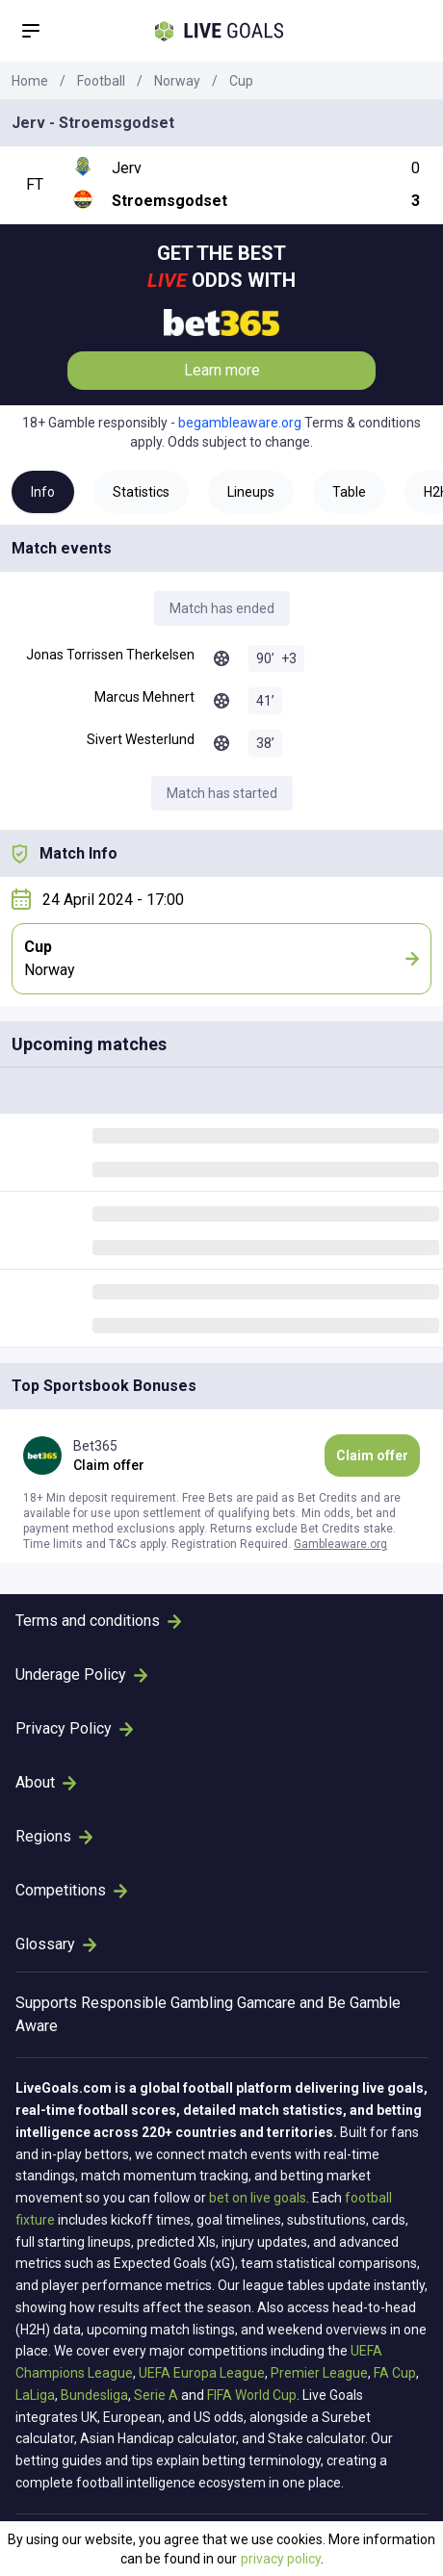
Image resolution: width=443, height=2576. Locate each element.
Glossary (55, 1944)
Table (349, 492)
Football (101, 81)
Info (43, 492)
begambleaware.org (239, 422)
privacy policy (281, 2558)
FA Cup (395, 2373)
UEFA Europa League (202, 2373)
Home (30, 81)
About (45, 1782)
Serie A (156, 2395)
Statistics (141, 492)
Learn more (222, 370)
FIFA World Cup (252, 2395)
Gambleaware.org (340, 1544)
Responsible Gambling (157, 2003)
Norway (177, 81)
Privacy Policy (74, 1728)
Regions (53, 1836)
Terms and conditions (98, 1620)
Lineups (250, 492)
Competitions (71, 1890)
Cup (241, 81)
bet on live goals (257, 2197)
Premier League (319, 2373)
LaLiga (35, 2395)
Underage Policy (81, 1674)
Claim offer (372, 1455)
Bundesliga (94, 2395)
